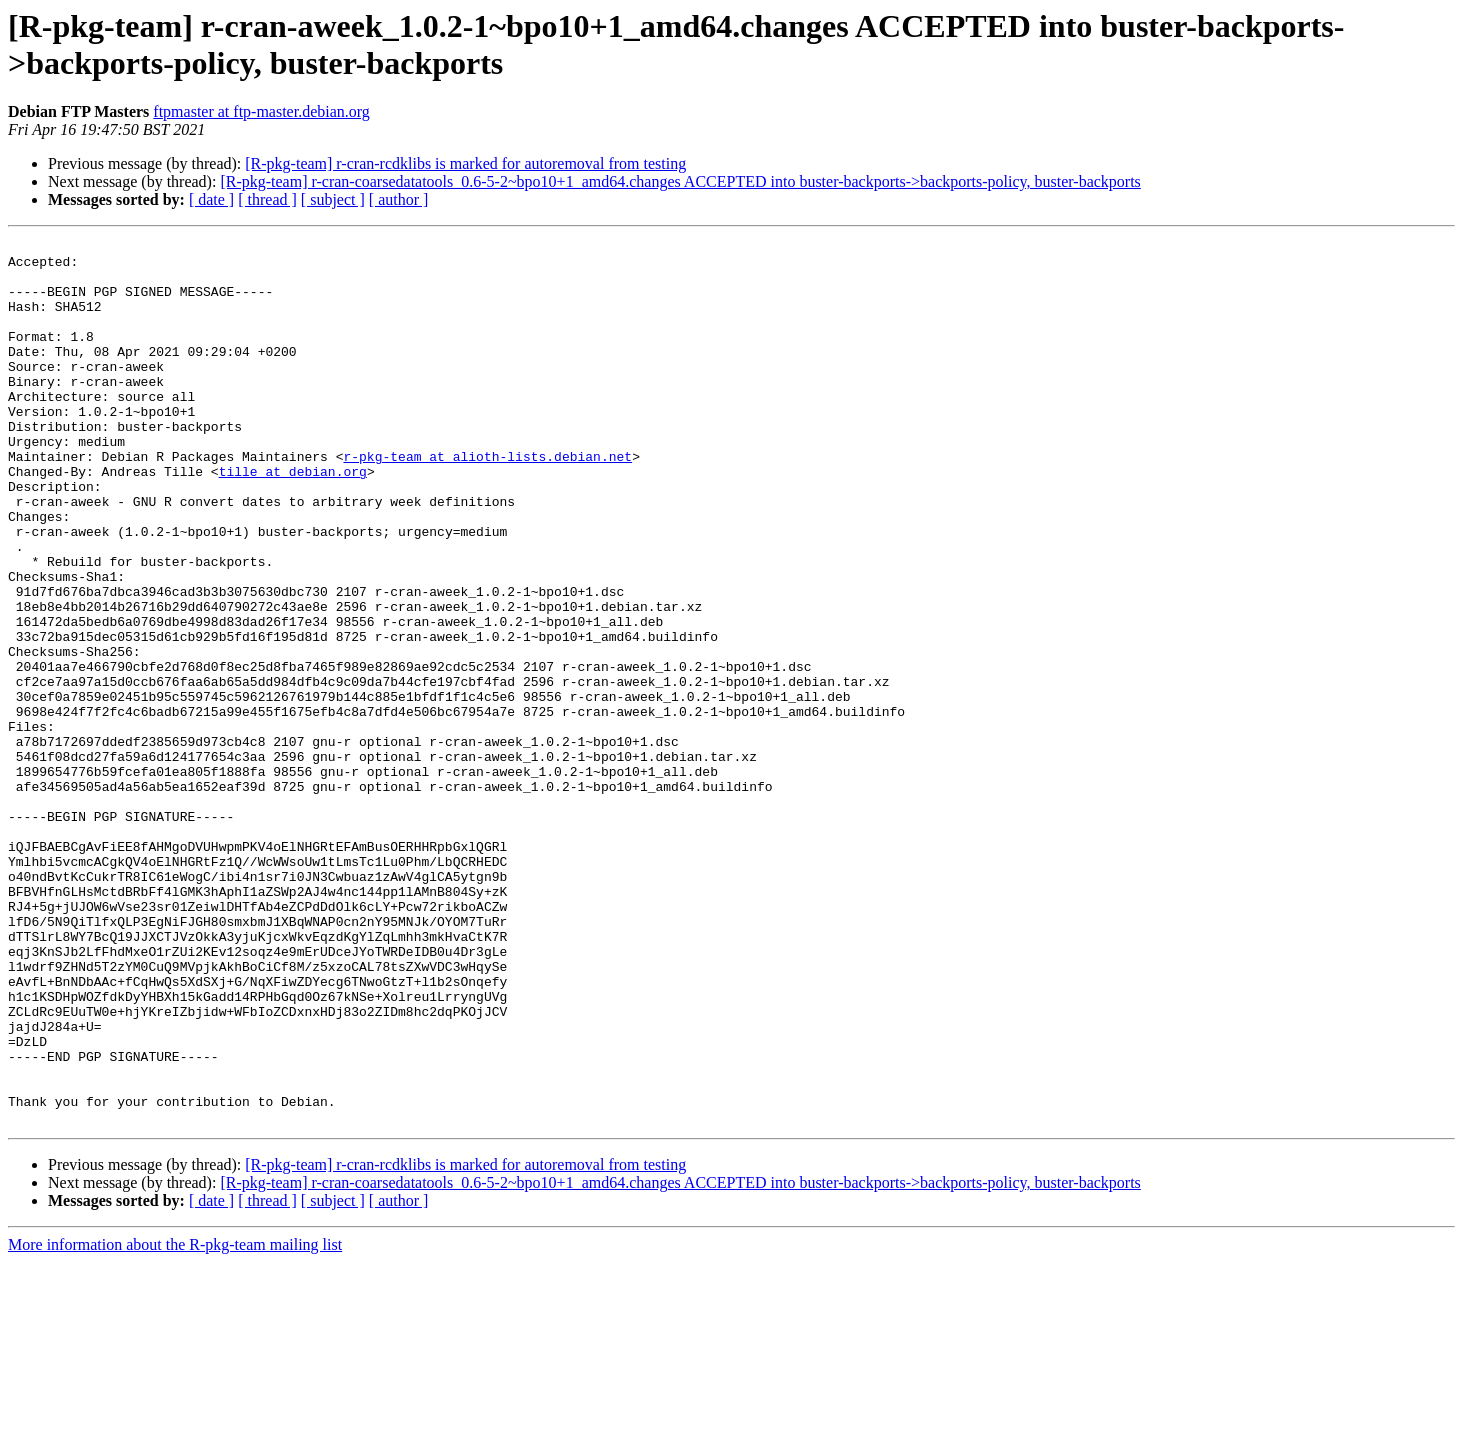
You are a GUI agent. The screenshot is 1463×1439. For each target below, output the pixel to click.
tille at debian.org (293, 519)
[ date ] (211, 199)
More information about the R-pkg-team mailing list (175, 1421)
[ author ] (399, 199)
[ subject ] (333, 199)
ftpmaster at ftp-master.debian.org (261, 111)
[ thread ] (267, 199)
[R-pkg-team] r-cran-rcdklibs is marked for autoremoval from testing (465, 163)
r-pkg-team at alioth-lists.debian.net (487, 501)
